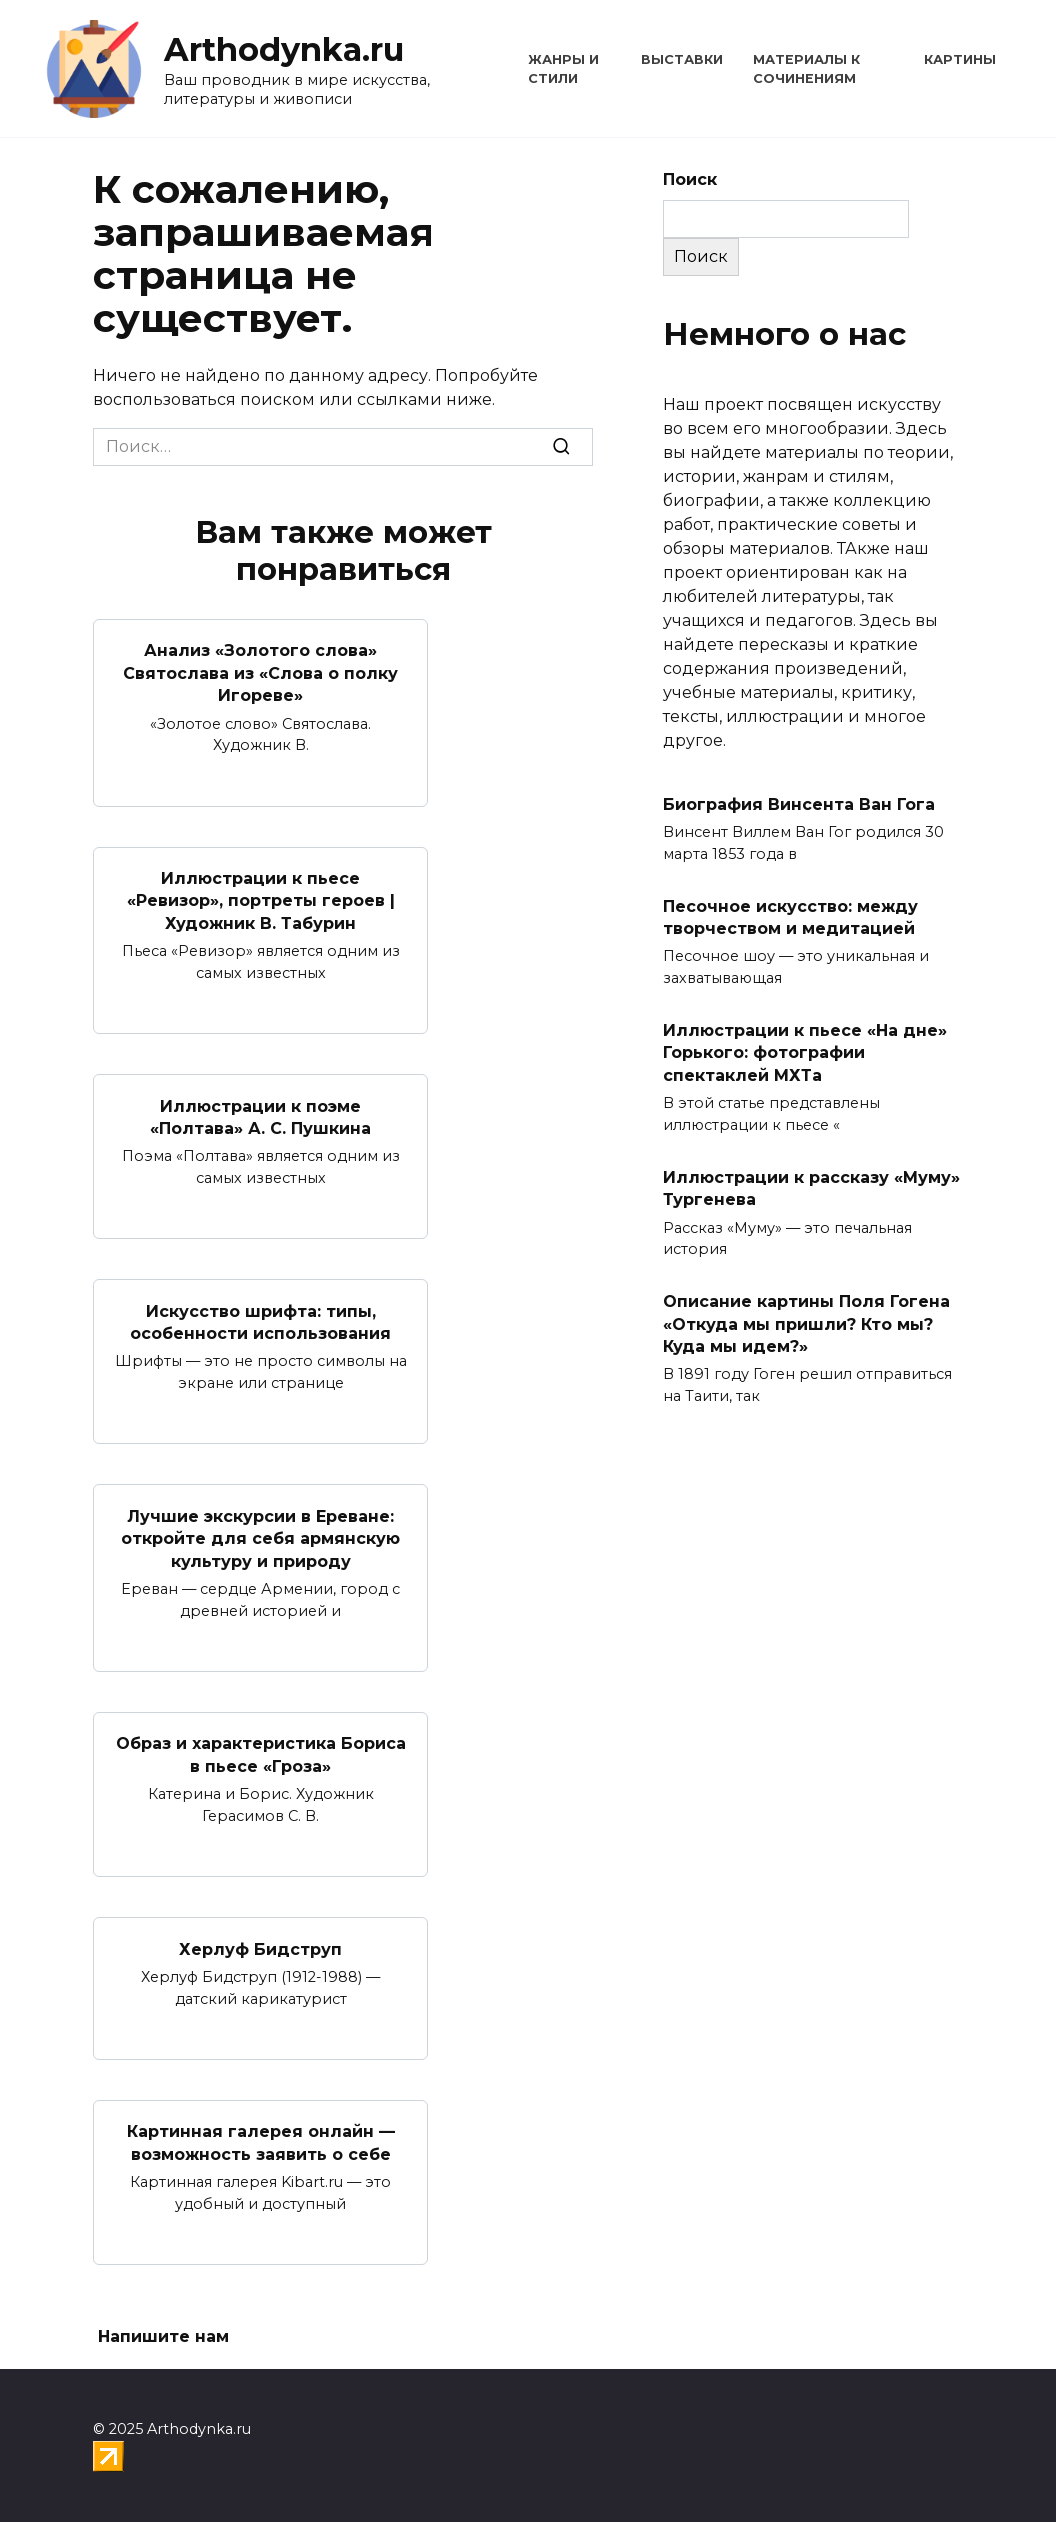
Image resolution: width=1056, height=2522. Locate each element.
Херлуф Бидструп (260, 1948)
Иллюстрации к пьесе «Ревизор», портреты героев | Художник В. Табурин (261, 901)
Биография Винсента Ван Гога (799, 803)
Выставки (682, 59)
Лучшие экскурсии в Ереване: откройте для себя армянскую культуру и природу (260, 1538)
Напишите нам (163, 2336)
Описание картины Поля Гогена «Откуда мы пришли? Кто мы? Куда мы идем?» (806, 1324)
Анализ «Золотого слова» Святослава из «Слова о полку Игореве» (260, 673)
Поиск (690, 179)
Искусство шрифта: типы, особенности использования (260, 1321)
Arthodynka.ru (284, 49)
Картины (960, 59)
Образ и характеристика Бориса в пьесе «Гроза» (261, 1754)
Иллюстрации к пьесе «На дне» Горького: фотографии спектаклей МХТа (805, 1053)
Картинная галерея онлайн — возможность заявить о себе (261, 2142)
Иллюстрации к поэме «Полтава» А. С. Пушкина (260, 1116)
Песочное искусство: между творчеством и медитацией (790, 916)
